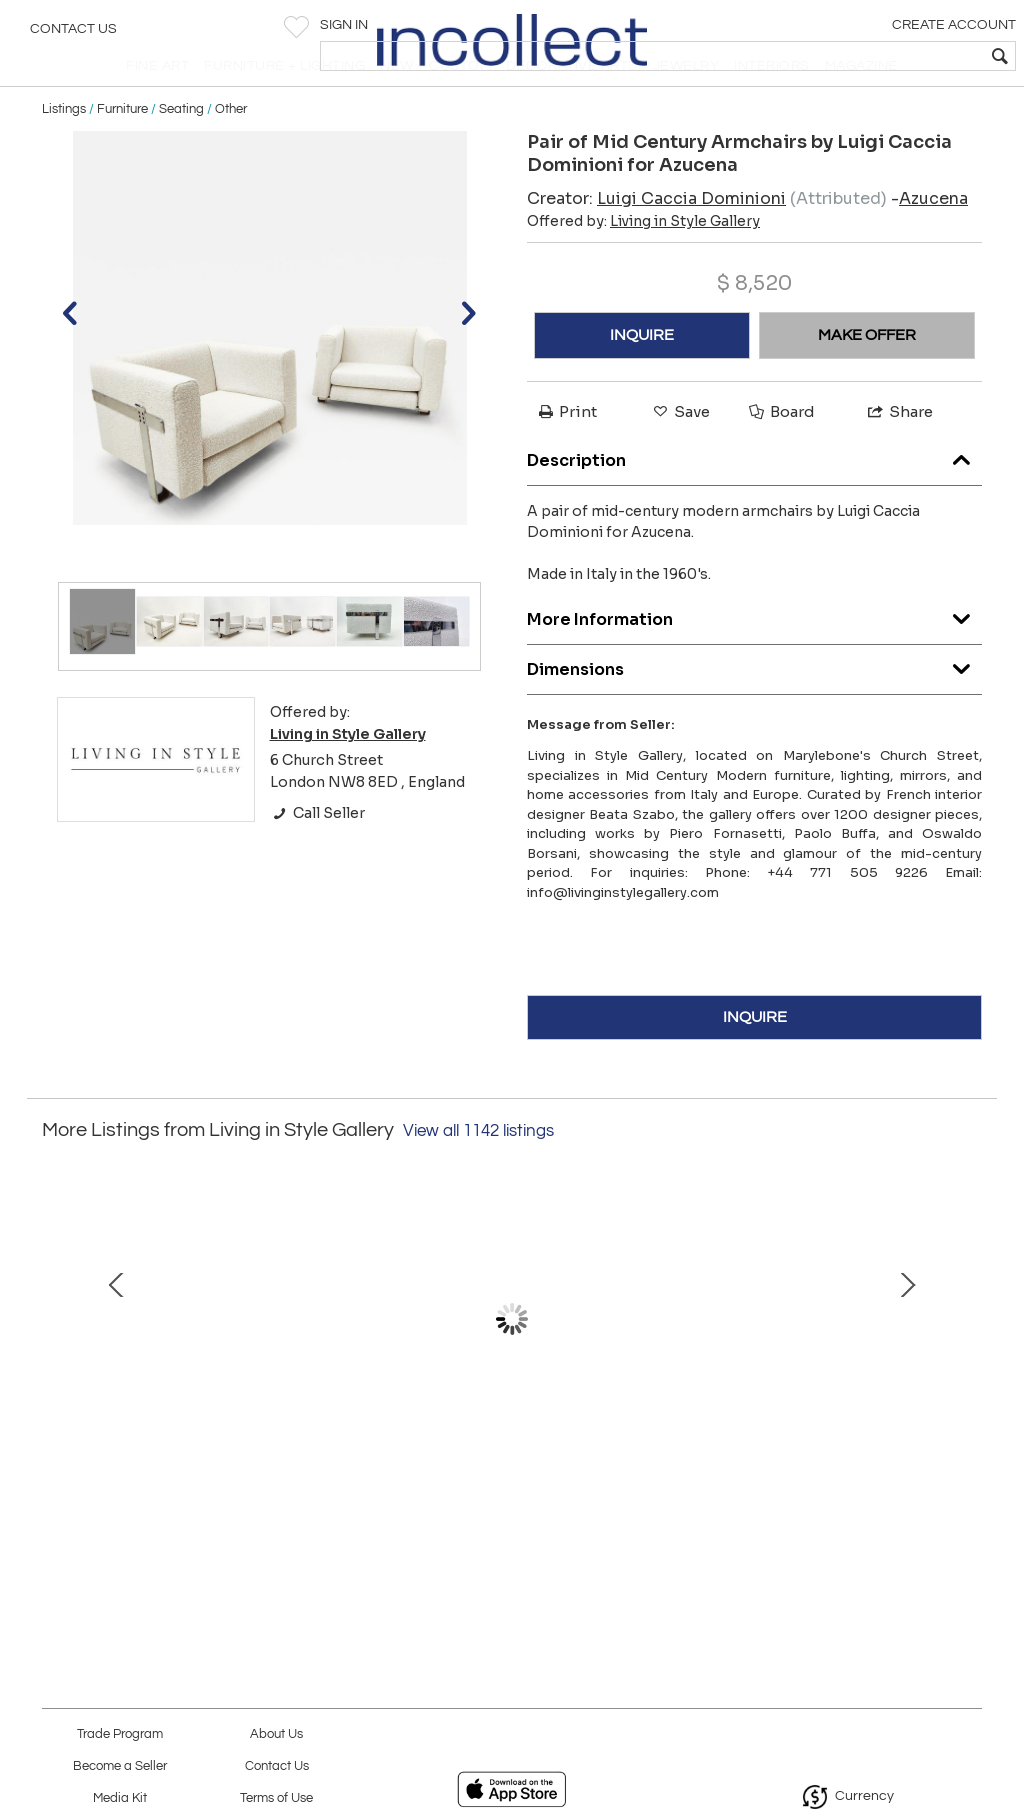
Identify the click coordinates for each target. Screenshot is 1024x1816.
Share (899, 454)
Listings (64, 152)
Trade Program (120, 1734)
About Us (276, 1734)
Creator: (656, 241)
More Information (754, 658)
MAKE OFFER (867, 378)
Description (754, 499)
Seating (181, 152)
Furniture (122, 152)
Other (231, 152)
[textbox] (864, 56)
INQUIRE (642, 378)
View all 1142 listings (478, 1174)
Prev (57, 1371)
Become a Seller (120, 1766)
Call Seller (317, 857)
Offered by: (643, 264)
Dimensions (754, 708)
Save (680, 454)
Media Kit (120, 1798)
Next (967, 1371)
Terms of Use (276, 1798)
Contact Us (73, 35)
